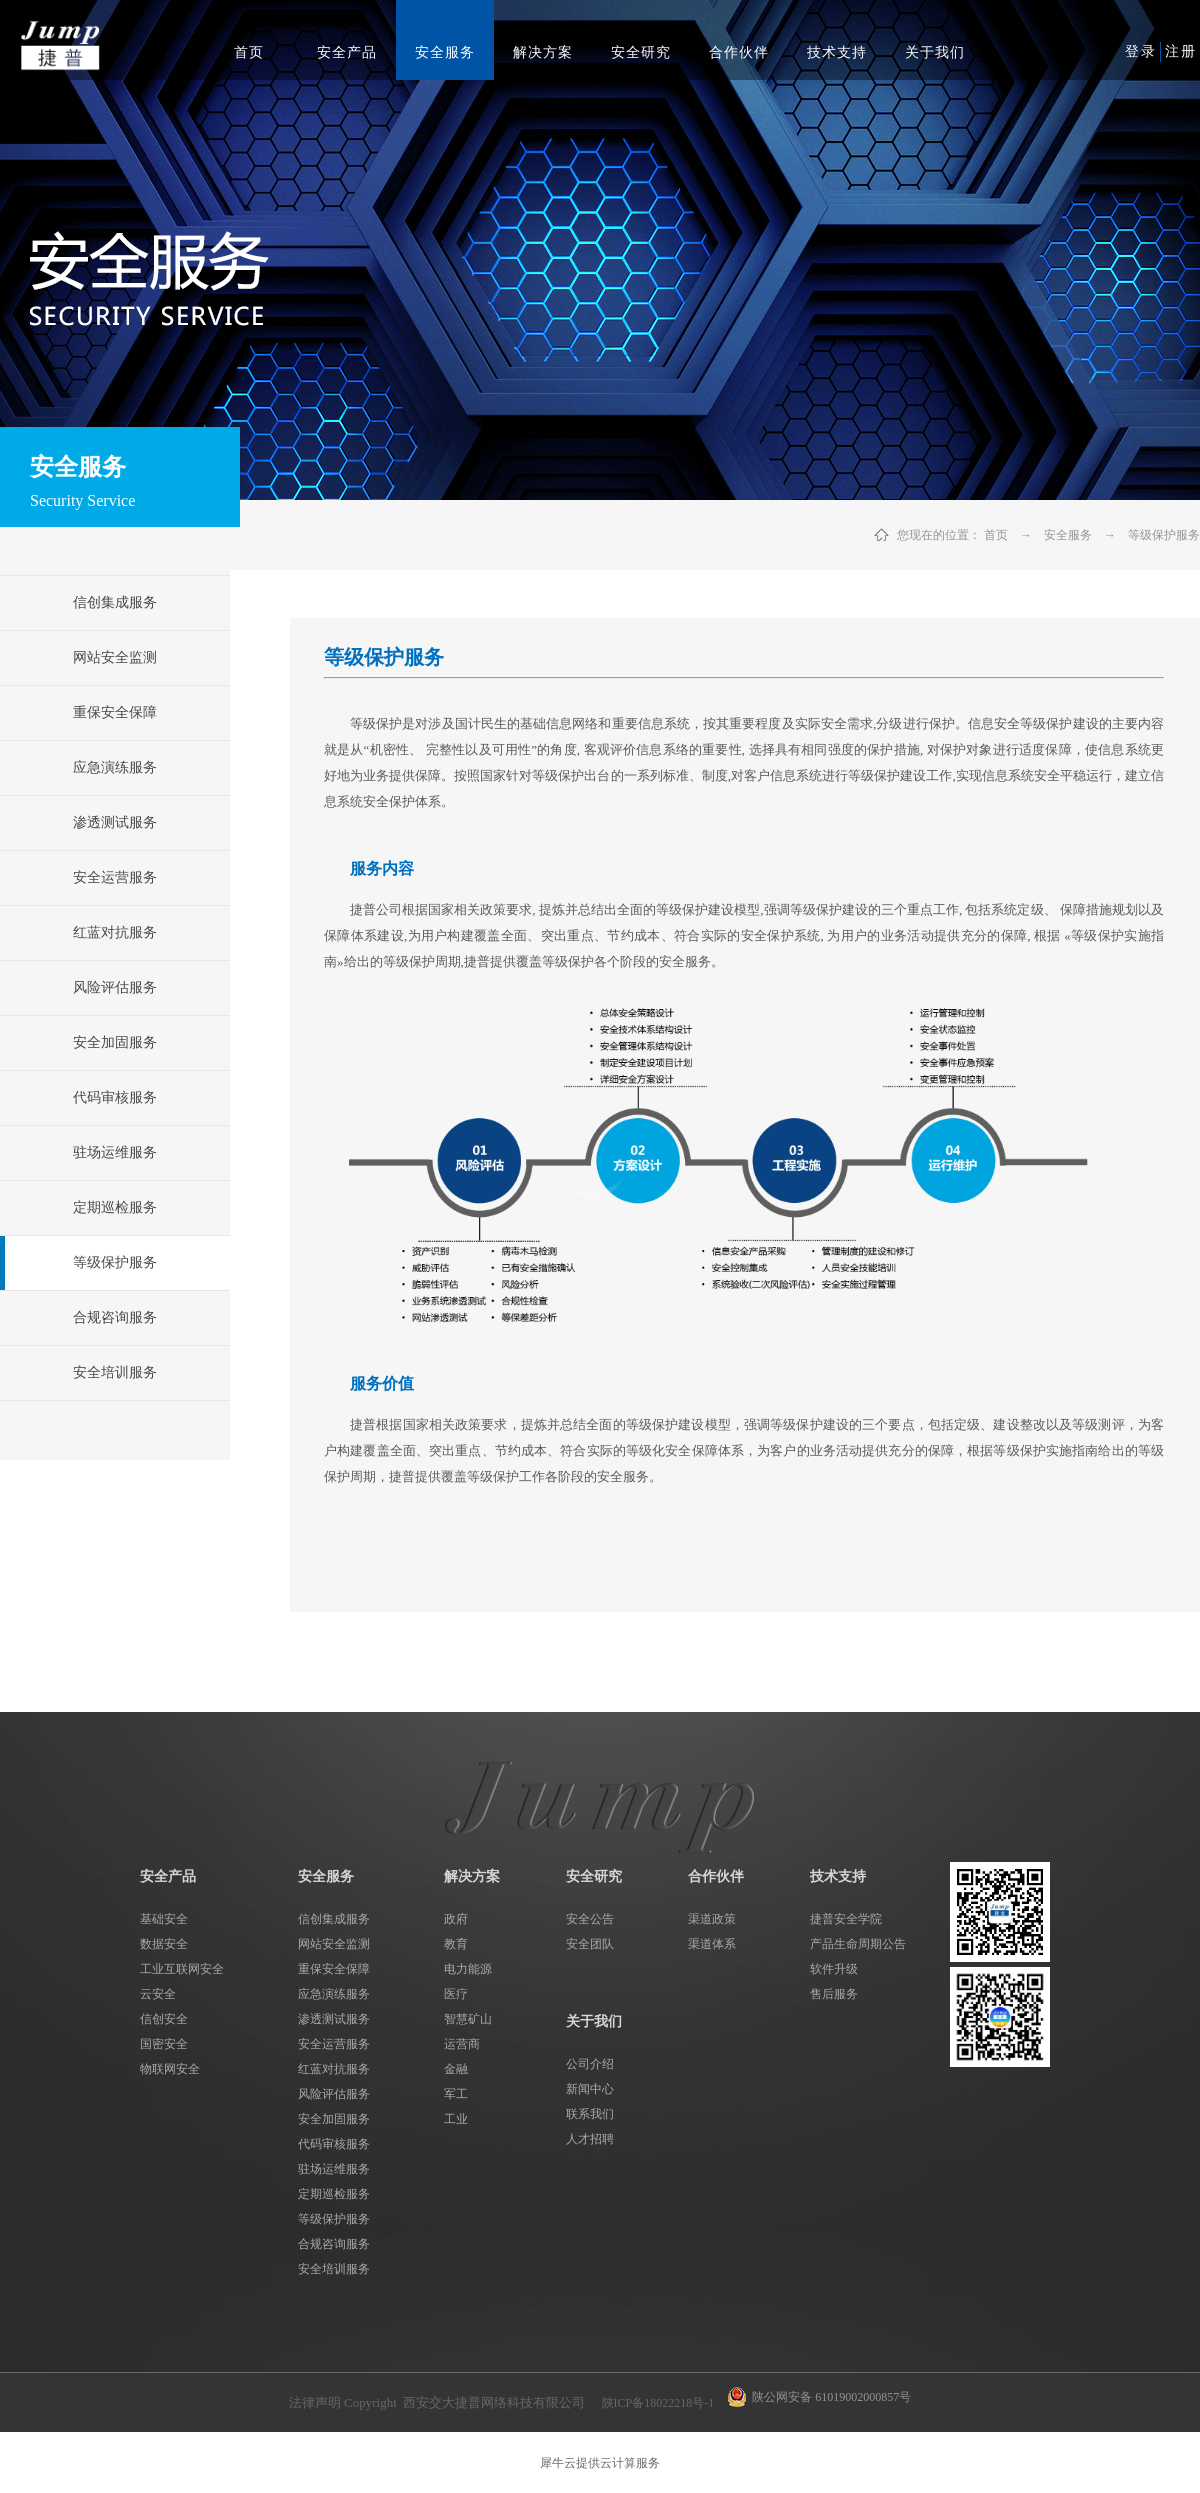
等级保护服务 (1164, 535)
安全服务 (1068, 535)
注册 (1181, 51)
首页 (249, 52)
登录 (1141, 51)
